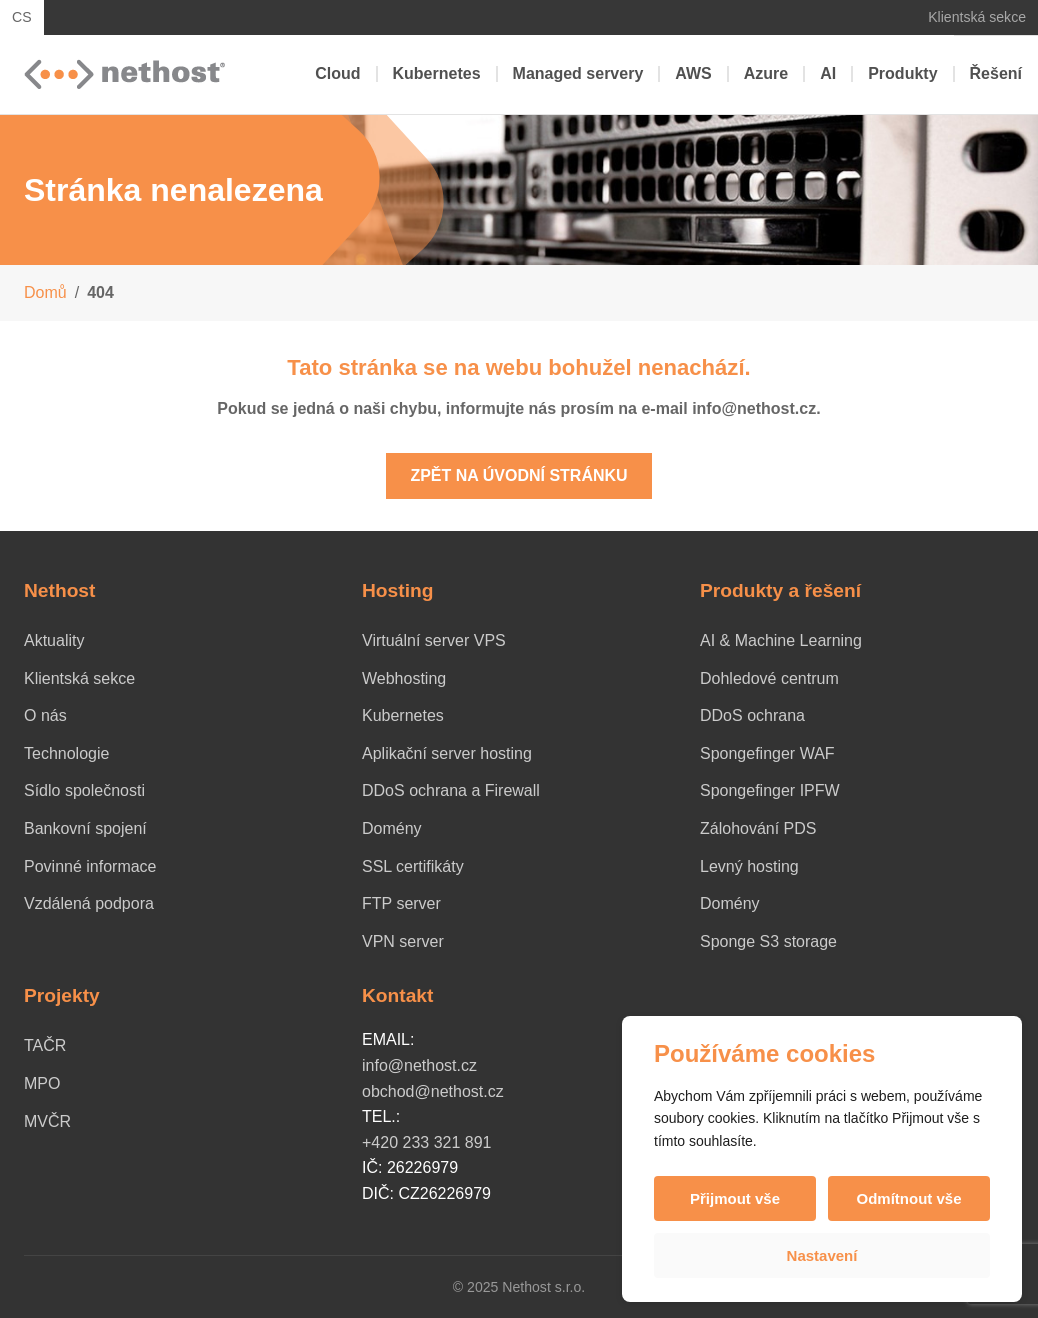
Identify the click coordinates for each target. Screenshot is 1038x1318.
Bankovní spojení (85, 828)
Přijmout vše (735, 1198)
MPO (42, 1083)
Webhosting (404, 678)
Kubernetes (437, 73)
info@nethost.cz (419, 1065)
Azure (766, 73)
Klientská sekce (977, 17)
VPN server (403, 941)
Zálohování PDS (758, 828)
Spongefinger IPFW (770, 790)
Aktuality (54, 640)
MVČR (47, 1121)
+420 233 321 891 (426, 1142)
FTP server (401, 903)
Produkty (902, 73)
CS (22, 17)
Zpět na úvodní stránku (518, 475)
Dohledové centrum (769, 678)
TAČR (45, 1045)
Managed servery (578, 73)
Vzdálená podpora (89, 903)
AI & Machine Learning (781, 640)
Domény (392, 828)
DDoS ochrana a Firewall (451, 790)
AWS (693, 73)
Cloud (337, 73)
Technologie (66, 753)
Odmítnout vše (908, 1198)
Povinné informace (90, 866)
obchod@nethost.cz (433, 1091)
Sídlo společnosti (84, 790)
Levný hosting (749, 866)
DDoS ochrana (752, 715)
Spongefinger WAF (767, 753)
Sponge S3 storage (768, 941)
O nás (45, 715)
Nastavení (822, 1255)
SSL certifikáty (413, 866)
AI (828, 73)
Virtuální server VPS (434, 640)
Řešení (996, 73)
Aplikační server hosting (447, 753)
